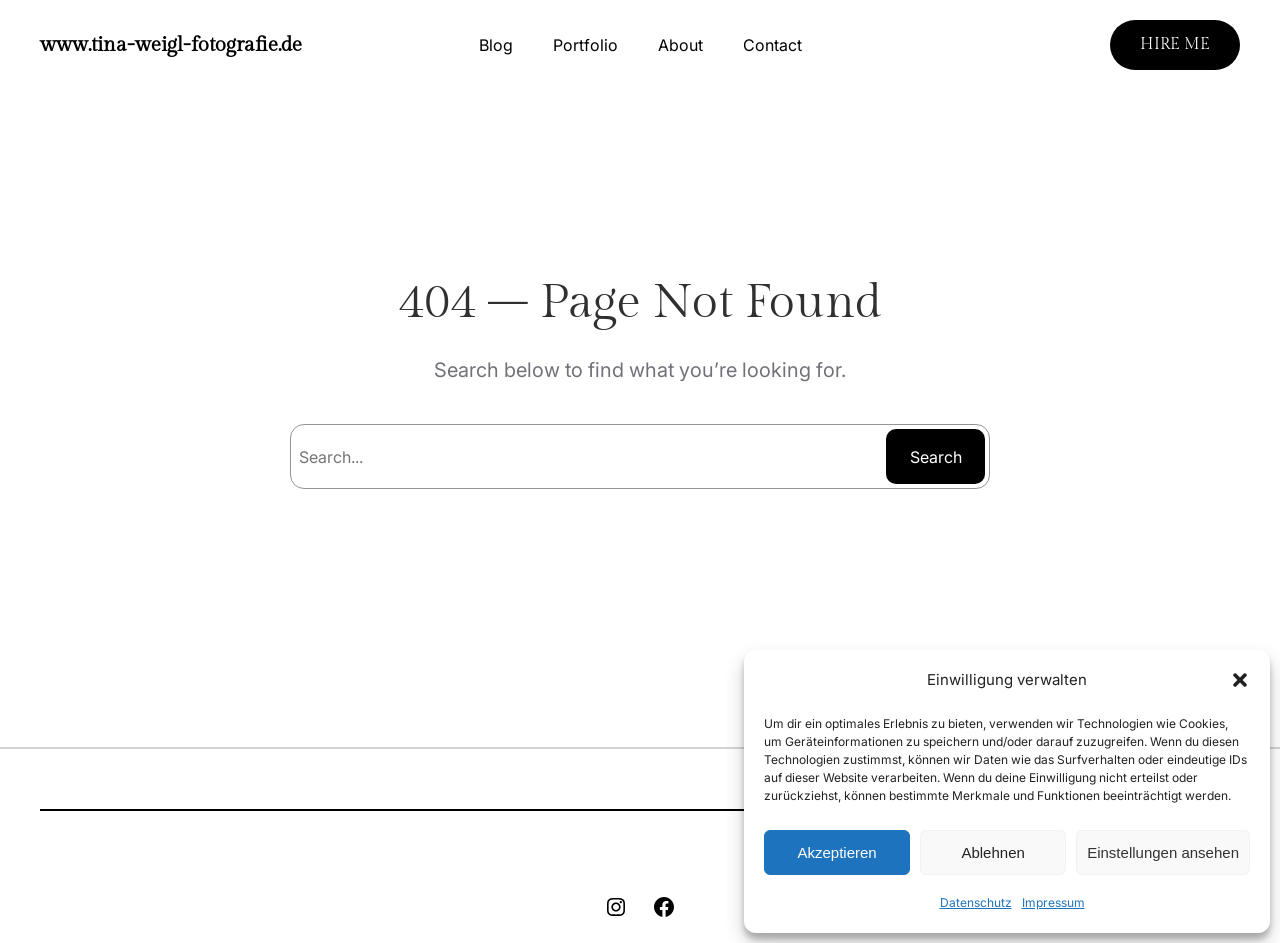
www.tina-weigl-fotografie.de (171, 45)
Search (936, 457)
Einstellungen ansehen (1163, 852)
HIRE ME (1175, 44)
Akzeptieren (836, 852)
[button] (1240, 680)
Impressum (1053, 902)
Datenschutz (976, 902)
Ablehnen (992, 852)
